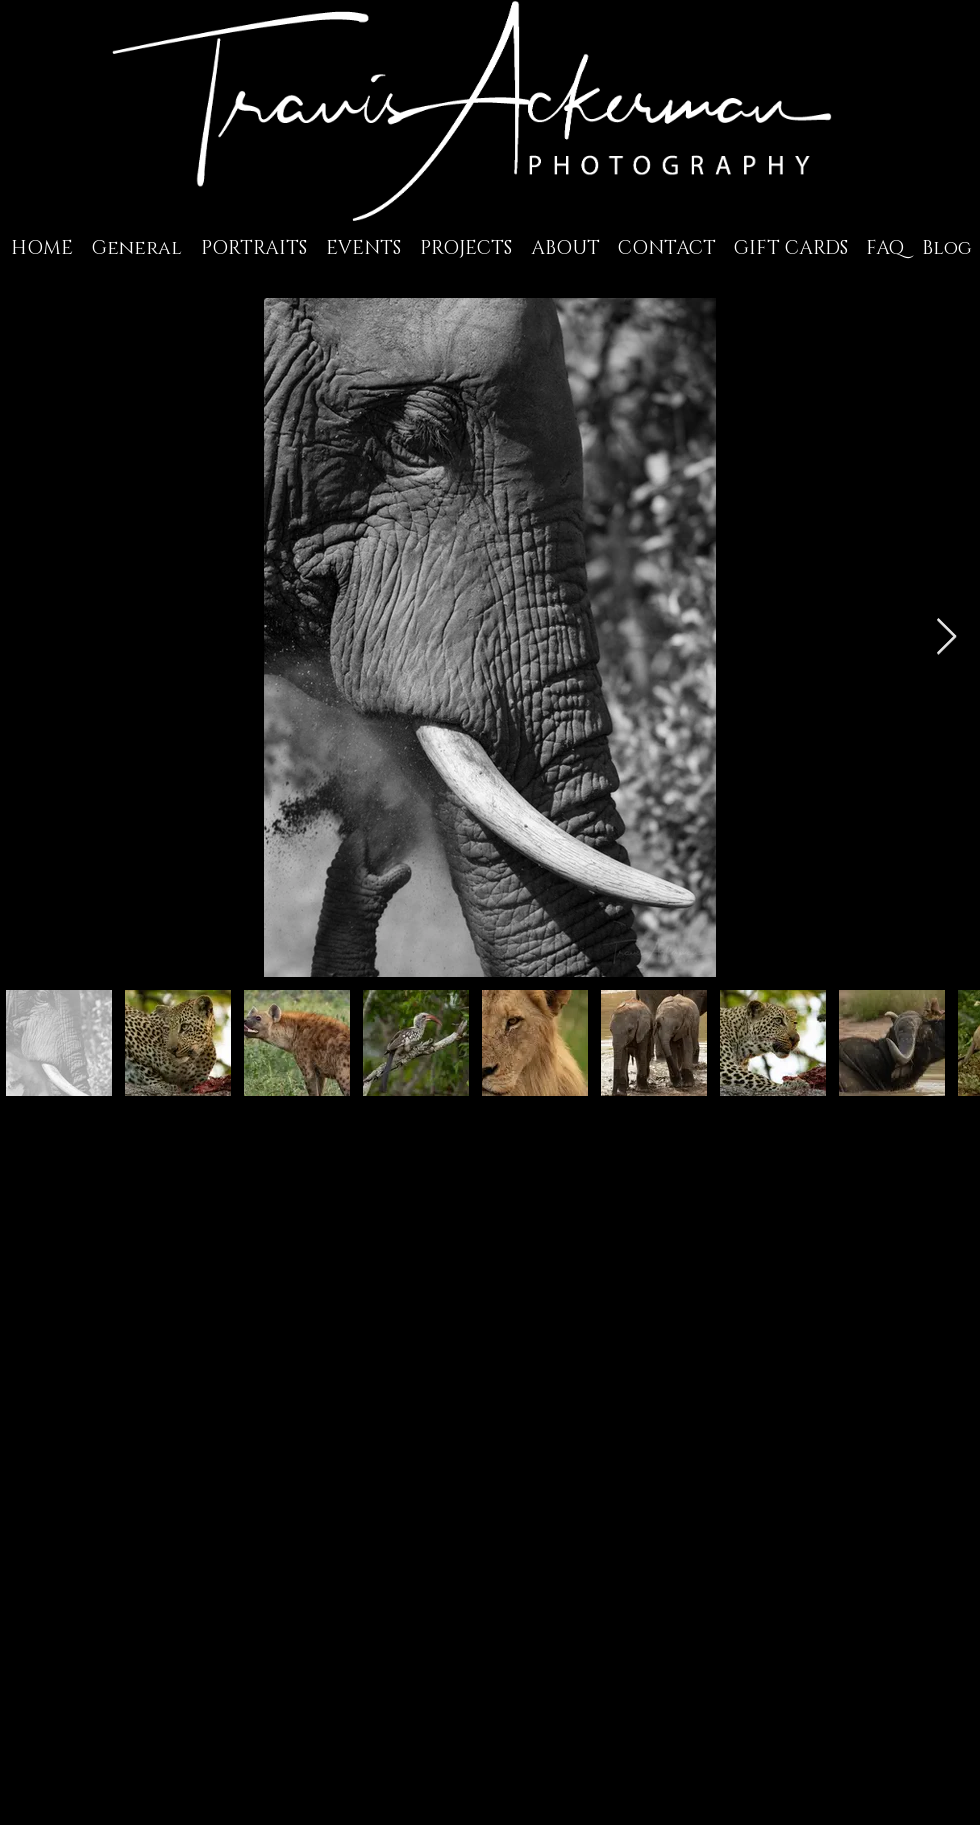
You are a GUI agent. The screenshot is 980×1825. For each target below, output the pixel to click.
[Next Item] (946, 637)
